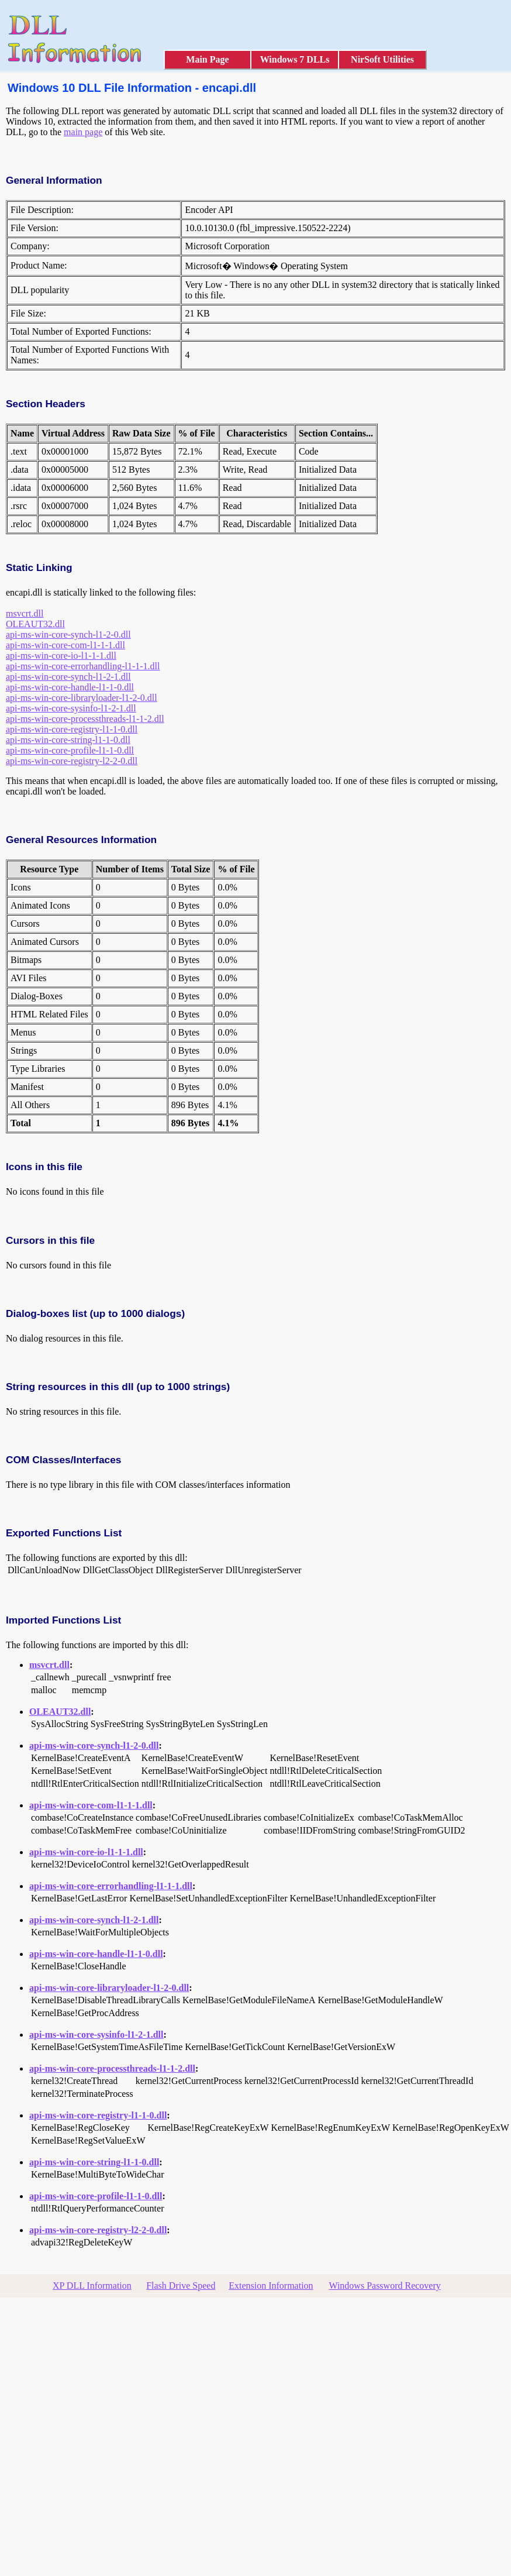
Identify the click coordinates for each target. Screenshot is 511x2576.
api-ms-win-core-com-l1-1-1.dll (65, 645)
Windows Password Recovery (384, 2285)
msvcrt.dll (24, 613)
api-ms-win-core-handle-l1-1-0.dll (70, 687)
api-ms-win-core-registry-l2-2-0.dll (71, 761)
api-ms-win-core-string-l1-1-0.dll (68, 740)
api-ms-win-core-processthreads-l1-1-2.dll (85, 719)
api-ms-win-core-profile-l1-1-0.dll (70, 750)
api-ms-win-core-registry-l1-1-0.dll (71, 729)
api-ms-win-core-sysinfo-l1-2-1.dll (71, 708)
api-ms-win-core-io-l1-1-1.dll (61, 656)
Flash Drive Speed (180, 2285)
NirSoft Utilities (382, 59)
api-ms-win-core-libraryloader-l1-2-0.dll (81, 698)
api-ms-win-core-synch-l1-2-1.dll (68, 677)
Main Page (207, 59)
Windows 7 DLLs (295, 59)
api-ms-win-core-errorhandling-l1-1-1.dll (83, 666)
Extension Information (271, 2285)
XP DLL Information (92, 2285)
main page (83, 132)
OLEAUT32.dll (35, 624)
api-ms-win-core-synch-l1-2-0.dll (68, 634)
